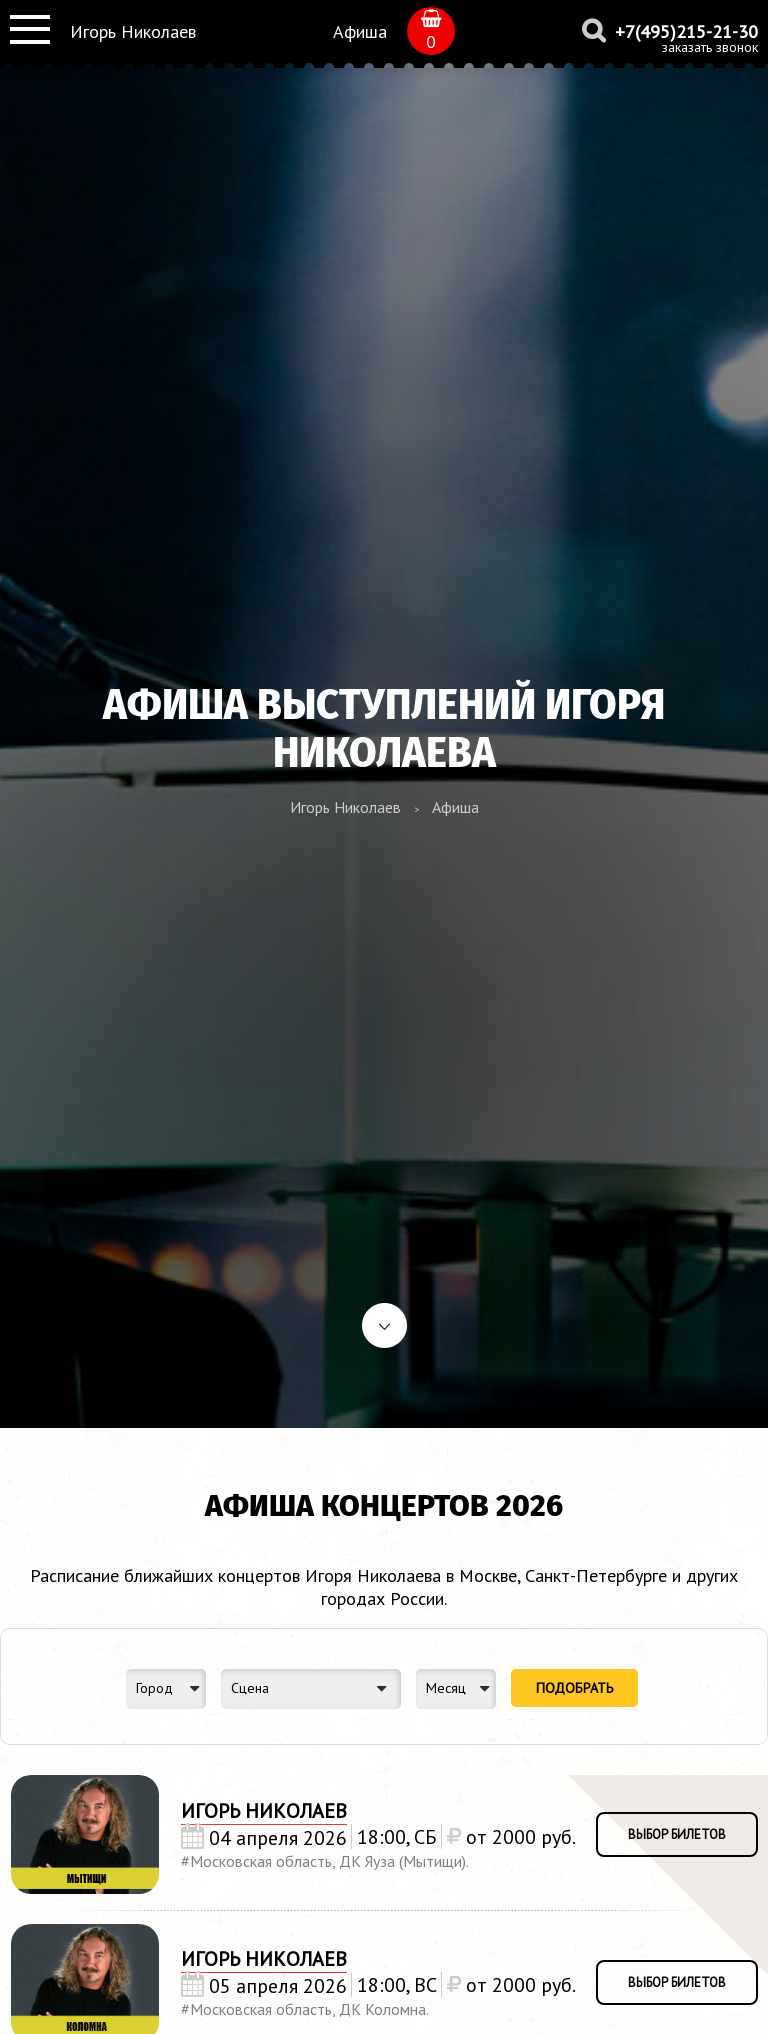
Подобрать (574, 1688)
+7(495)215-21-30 (686, 31)
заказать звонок (710, 47)
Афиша (360, 31)
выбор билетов (677, 1834)
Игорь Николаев (133, 31)
